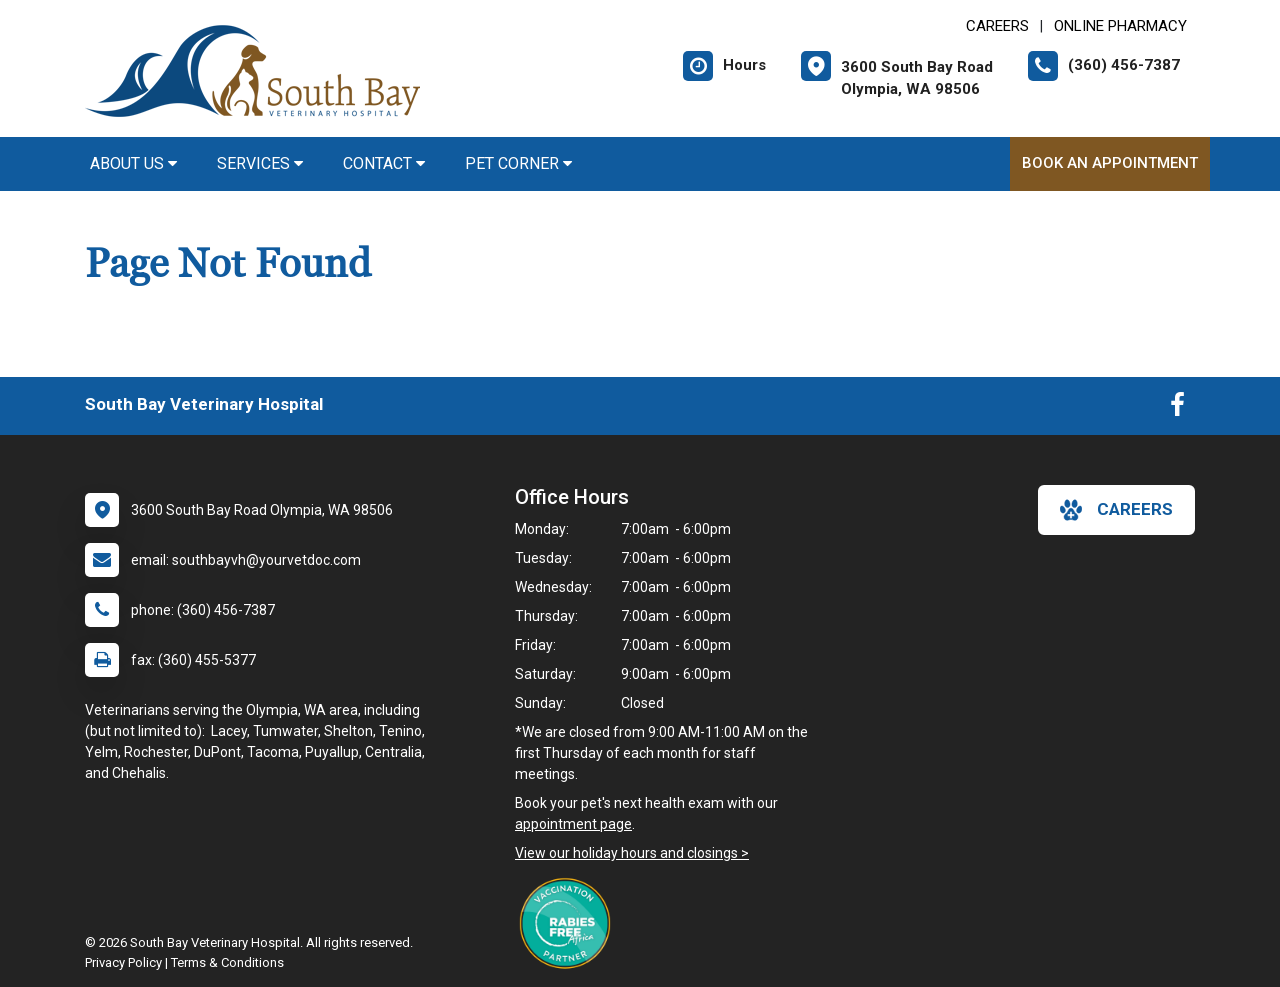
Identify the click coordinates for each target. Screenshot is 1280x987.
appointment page (573, 824)
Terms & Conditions (227, 962)
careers (1116, 510)
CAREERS (997, 26)
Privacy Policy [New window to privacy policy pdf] (123, 962)
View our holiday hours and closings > (632, 853)
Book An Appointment (1110, 163)
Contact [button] (384, 163)
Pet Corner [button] (518, 163)
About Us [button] (133, 163)
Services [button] (260, 163)
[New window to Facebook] (1177, 409)
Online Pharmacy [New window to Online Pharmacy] (1120, 26)
